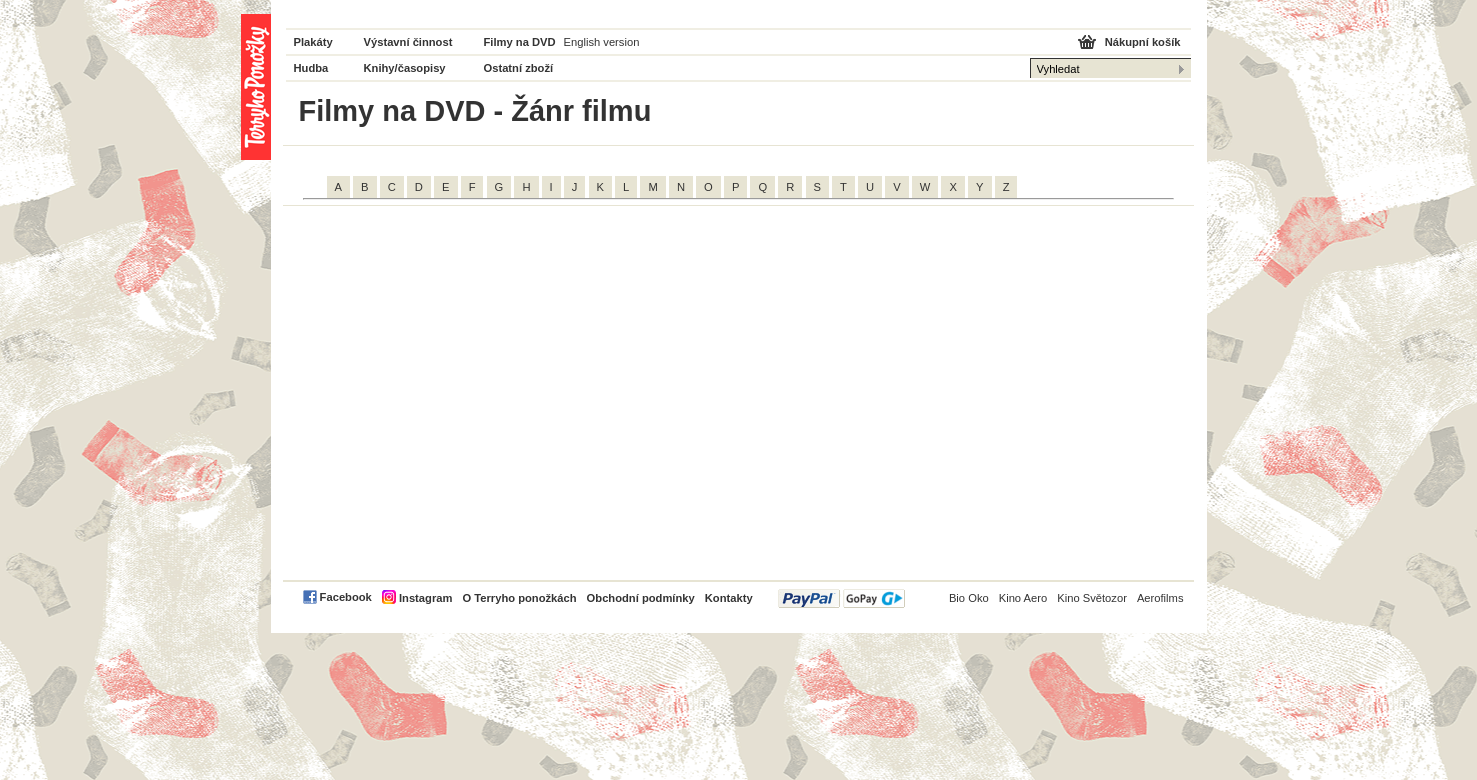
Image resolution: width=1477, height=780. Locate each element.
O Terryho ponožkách (519, 598)
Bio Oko (969, 598)
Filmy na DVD (520, 42)
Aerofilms (1160, 598)
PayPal (841, 598)
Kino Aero (1023, 598)
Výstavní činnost (408, 42)
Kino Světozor (1092, 598)
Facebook (346, 597)
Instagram (425, 598)
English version (602, 42)
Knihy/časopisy (405, 68)
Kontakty (729, 598)
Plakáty (313, 42)
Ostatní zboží (519, 68)
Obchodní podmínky (641, 598)
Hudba (311, 68)
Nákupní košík (1143, 42)
